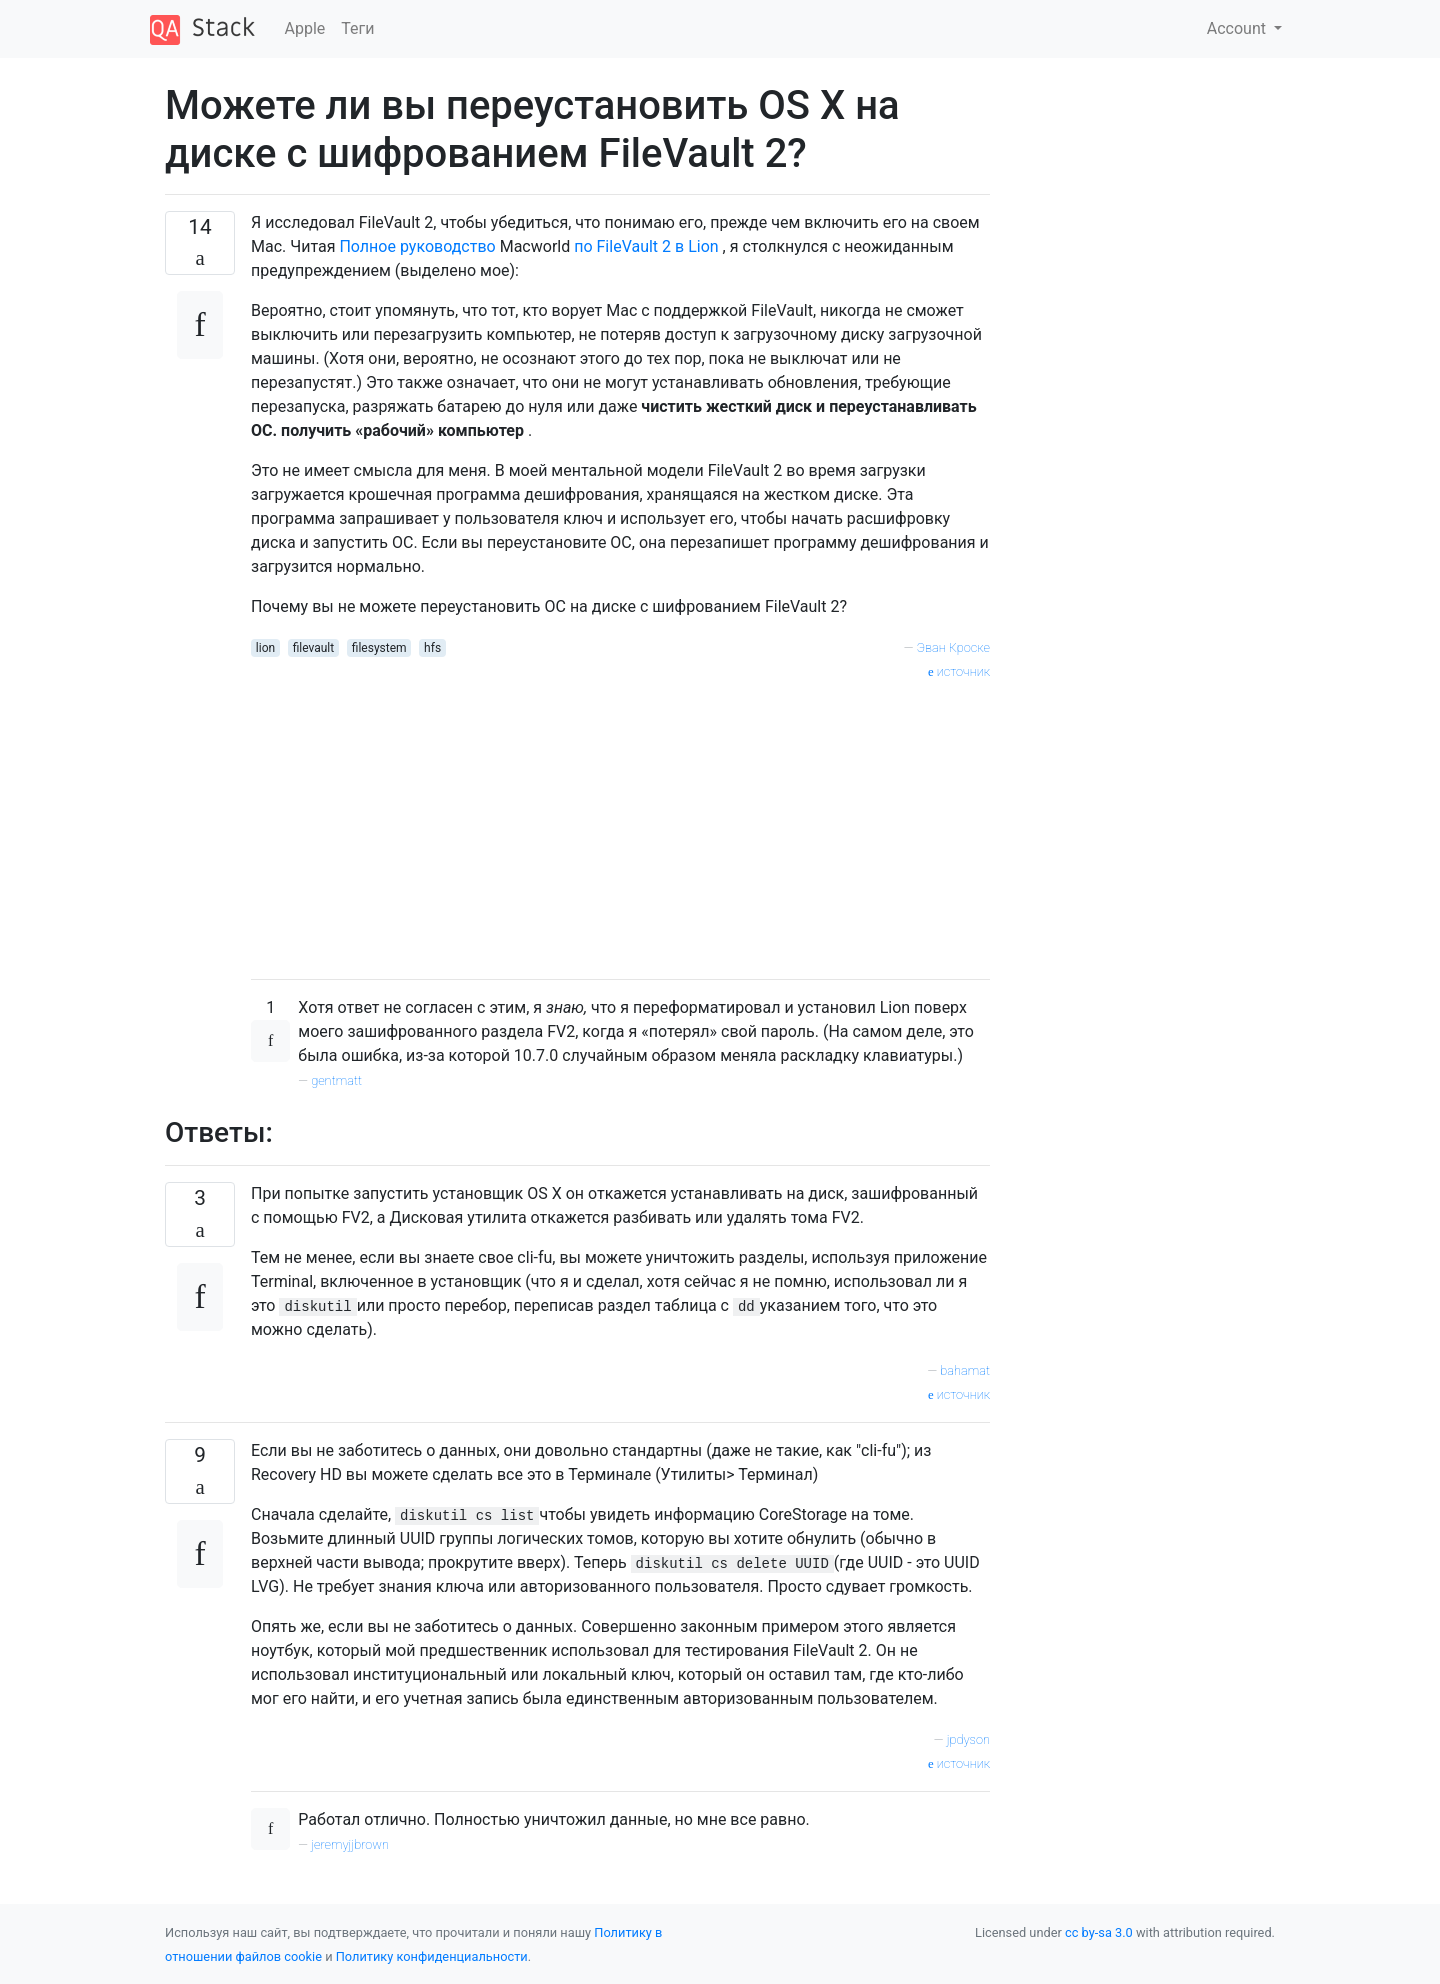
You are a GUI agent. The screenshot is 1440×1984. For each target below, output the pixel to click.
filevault (314, 648)
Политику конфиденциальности (432, 1956)
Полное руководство (417, 246)
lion (265, 648)
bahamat (965, 1370)
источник (959, 671)
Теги (357, 28)
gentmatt (336, 1080)
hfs (432, 648)
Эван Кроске (953, 647)
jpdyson (968, 1739)
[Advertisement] (620, 823)
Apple (305, 28)
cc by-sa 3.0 (1099, 1932)
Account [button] (1238, 28)
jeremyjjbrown (350, 1844)
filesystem (379, 648)
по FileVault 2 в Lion (646, 246)
